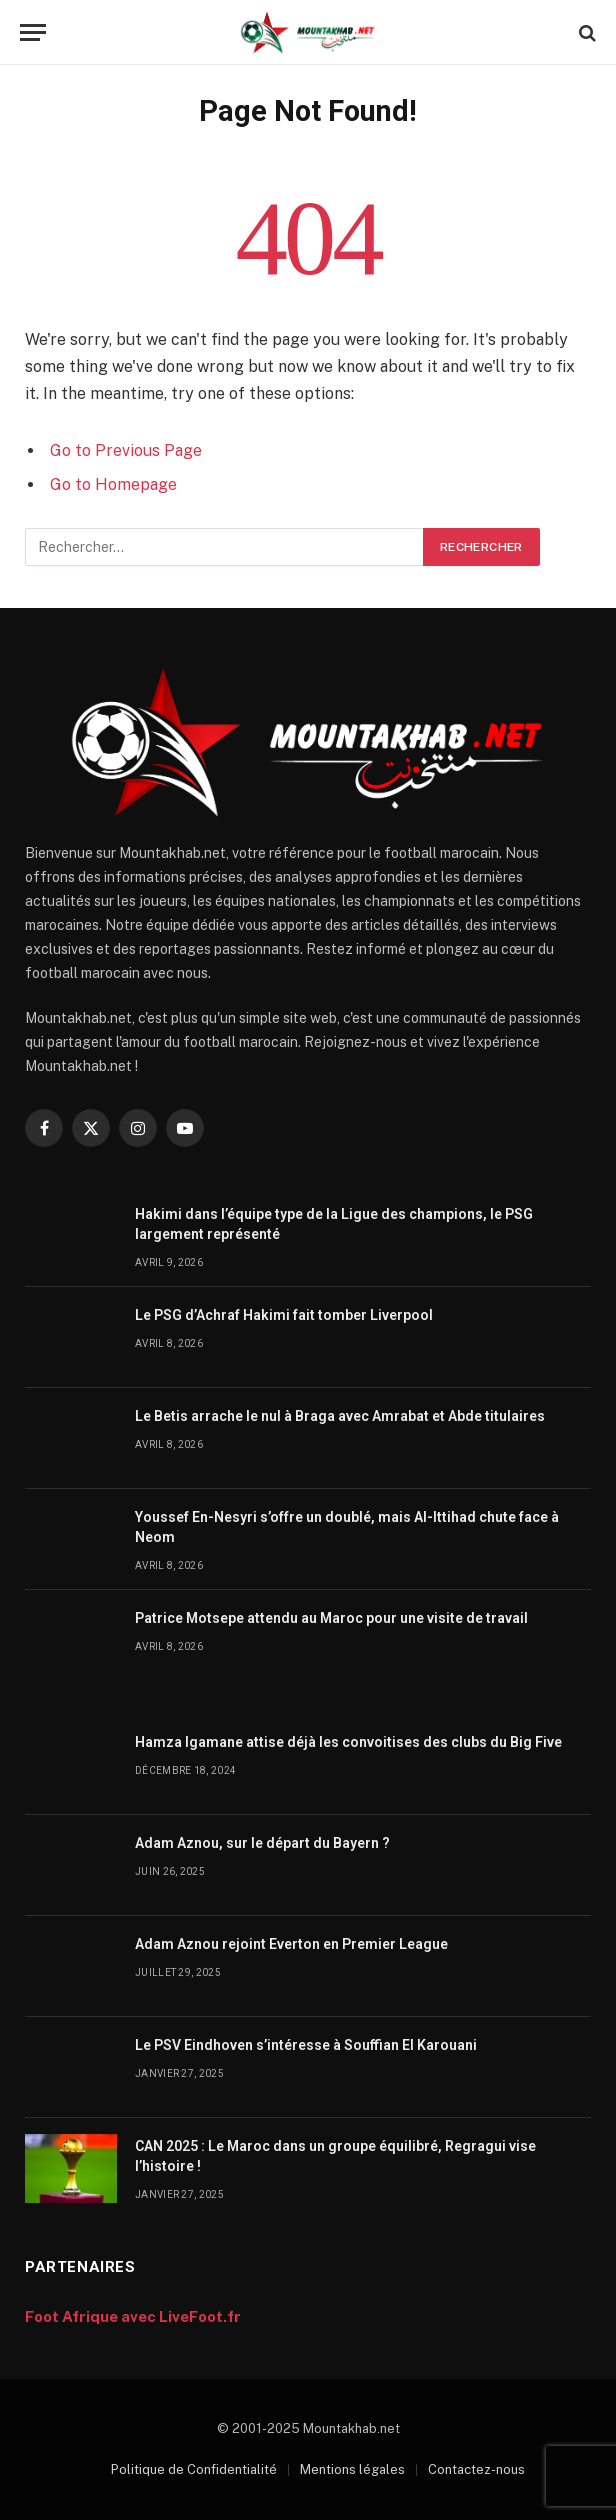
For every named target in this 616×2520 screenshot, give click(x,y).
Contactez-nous (476, 2469)
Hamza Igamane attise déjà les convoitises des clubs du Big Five (348, 1742)
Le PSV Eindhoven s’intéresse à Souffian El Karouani (306, 2045)
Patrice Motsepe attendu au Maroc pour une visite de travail (331, 1618)
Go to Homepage (113, 484)
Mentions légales (352, 2469)
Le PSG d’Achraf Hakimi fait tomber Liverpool (284, 1315)
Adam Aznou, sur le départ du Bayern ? (262, 1843)
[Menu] (33, 32)
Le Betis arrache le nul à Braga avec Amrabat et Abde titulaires (340, 1416)
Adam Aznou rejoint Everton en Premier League (291, 1944)
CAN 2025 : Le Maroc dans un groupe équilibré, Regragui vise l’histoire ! (335, 2156)
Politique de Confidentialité (194, 2469)
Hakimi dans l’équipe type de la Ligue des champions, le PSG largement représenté (334, 1224)
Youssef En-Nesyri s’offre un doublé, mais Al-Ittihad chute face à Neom (347, 1527)
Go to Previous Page (126, 450)
